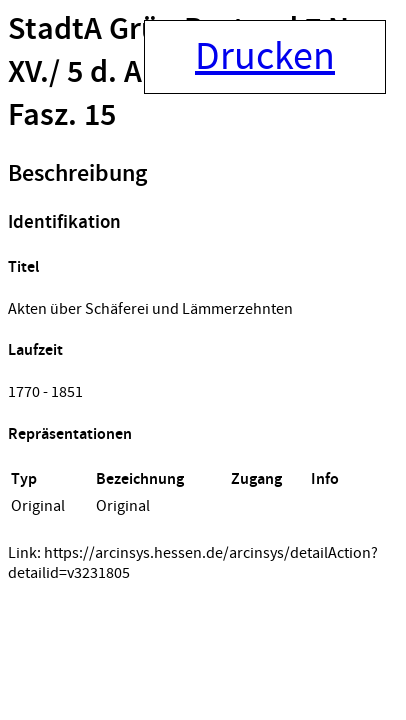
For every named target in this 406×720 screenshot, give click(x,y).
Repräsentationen (70, 434)
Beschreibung (77, 174)
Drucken (265, 57)
